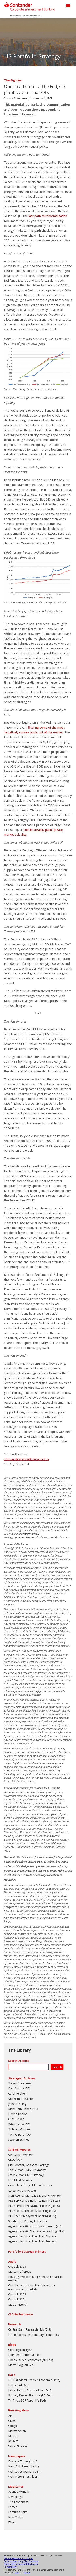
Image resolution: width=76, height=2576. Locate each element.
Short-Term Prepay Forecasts (27, 2221)
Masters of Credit (19, 2272)
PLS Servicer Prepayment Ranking (30, 2206)
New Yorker (16, 2517)
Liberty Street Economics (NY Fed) (30, 2360)
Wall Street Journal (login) (24, 2471)
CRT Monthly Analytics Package (28, 2165)
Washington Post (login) (24, 2476)
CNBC (12, 2421)
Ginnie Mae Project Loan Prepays (30, 2185)
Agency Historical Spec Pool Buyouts (32, 2236)
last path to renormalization (48, 216)
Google (13, 2426)
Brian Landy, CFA (19, 2124)
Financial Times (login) (22, 2461)
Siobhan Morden (19, 2129)
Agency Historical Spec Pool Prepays (32, 2241)
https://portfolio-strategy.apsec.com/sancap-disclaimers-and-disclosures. (36, 1535)
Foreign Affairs (17, 2512)
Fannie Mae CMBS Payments (27, 2170)
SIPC (17, 2572)
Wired (12, 2522)
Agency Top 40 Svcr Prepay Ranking (31, 2226)
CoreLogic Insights (20, 2350)
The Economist (18, 2502)
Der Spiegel (15, 2497)
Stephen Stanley (18, 2139)
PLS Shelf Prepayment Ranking (28, 2216)
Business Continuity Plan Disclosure (21, 2561)
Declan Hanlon (17, 2114)
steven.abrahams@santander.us (26, 1459)
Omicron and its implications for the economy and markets (31, 2287)
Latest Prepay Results (22, 2190)
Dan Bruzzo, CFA (19, 2088)
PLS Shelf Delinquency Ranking (28, 2211)
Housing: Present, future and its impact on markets (35, 2278)
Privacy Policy (10, 2566)
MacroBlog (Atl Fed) (21, 2365)
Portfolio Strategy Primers (27, 2251)
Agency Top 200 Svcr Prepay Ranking (32, 2231)
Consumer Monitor (20, 2154)
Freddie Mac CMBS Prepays (26, 2175)
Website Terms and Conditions (18, 2558)
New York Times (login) (23, 2466)
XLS (56, 2200)
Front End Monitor (20, 2180)
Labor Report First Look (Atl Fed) (29, 2390)
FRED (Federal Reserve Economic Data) (34, 2380)
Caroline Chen (17, 2093)
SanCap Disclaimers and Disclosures (21, 2564)
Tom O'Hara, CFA (19, 2134)
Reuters (13, 2441)
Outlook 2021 (17, 2299)
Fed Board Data (18, 2385)
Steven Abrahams (15, 98)
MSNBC (13, 2436)
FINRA (27, 2572)
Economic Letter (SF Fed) (24, 2355)
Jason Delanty (17, 2104)
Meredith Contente (20, 2099)
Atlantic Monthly (18, 2491)
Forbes (12, 2507)
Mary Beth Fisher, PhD (23, 2109)
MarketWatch (17, 2431)
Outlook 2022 (17, 2294)
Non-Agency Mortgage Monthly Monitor (34, 2195)
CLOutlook (15, 2160)
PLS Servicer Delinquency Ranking (30, 2200)
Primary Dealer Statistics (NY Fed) (30, 2395)
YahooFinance (17, 2446)
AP (10, 2415)
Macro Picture (17, 2304)
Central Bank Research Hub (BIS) (29, 2329)
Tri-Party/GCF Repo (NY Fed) (27, 2400)
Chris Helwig (16, 2119)
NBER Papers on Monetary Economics (33, 2335)
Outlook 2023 (17, 2266)
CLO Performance (20, 2314)
